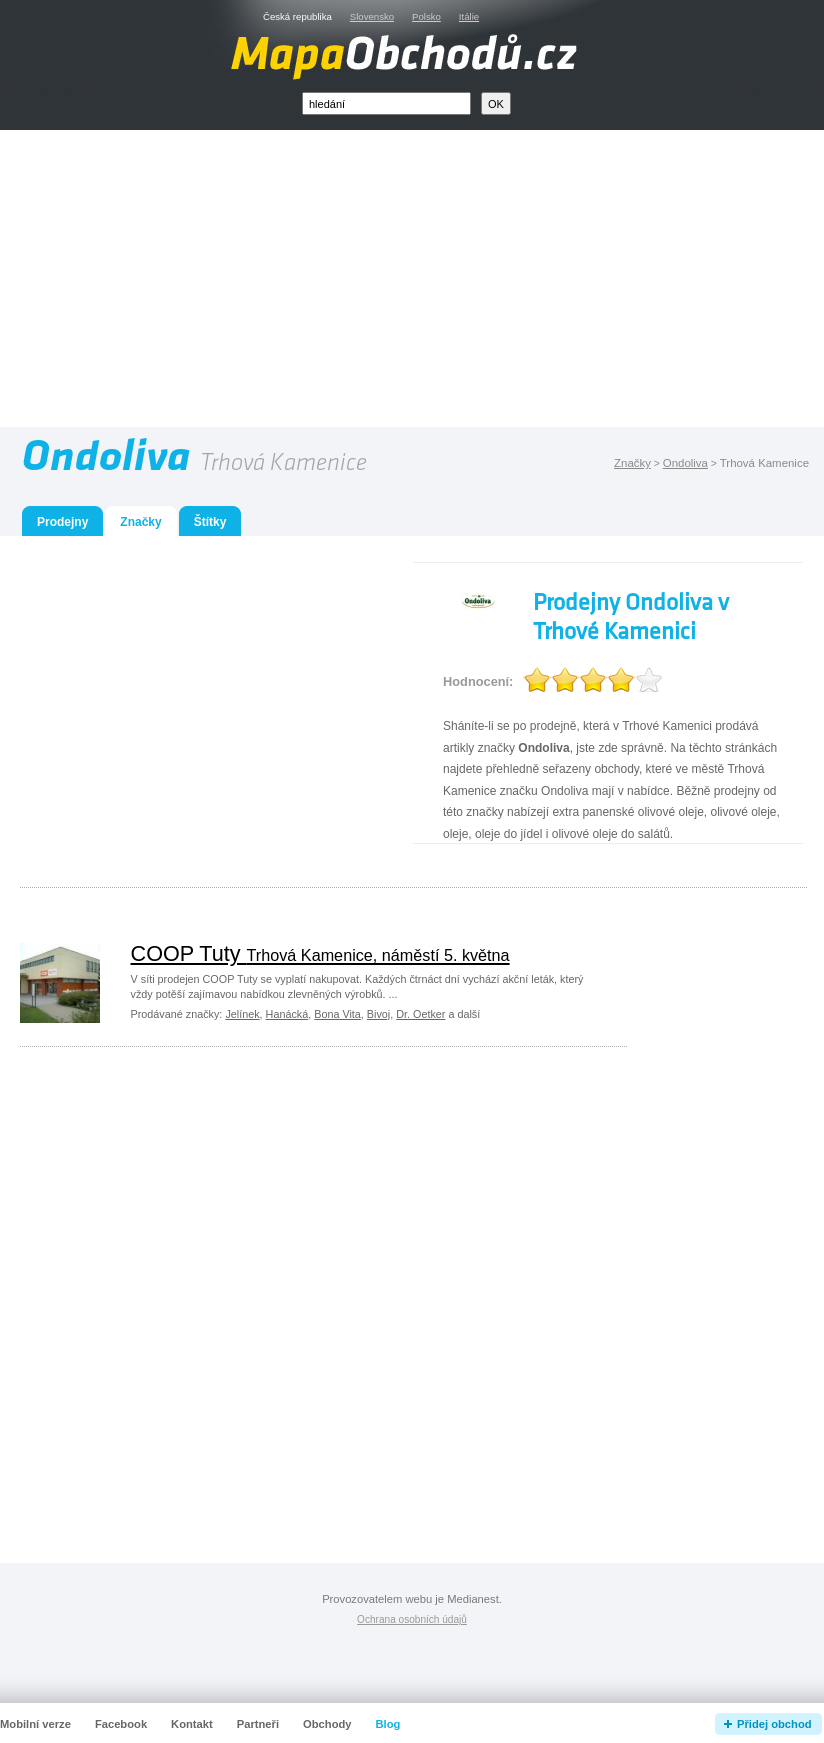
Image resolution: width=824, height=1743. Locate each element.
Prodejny (62, 522)
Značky (632, 463)
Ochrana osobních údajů (412, 1619)
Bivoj (378, 1014)
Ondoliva (685, 463)
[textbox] (386, 103)
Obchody (327, 1724)
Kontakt (192, 1724)
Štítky (210, 522)
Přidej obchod (774, 1724)
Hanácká (287, 1014)
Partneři (258, 1724)
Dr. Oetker (420, 1014)
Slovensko (372, 16)
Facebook (121, 1724)
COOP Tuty (320, 953)
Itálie (469, 16)
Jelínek (242, 1014)
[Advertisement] (435, 283)
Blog (388, 1724)
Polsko (426, 16)
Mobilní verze (35, 1724)
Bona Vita (337, 1014)
